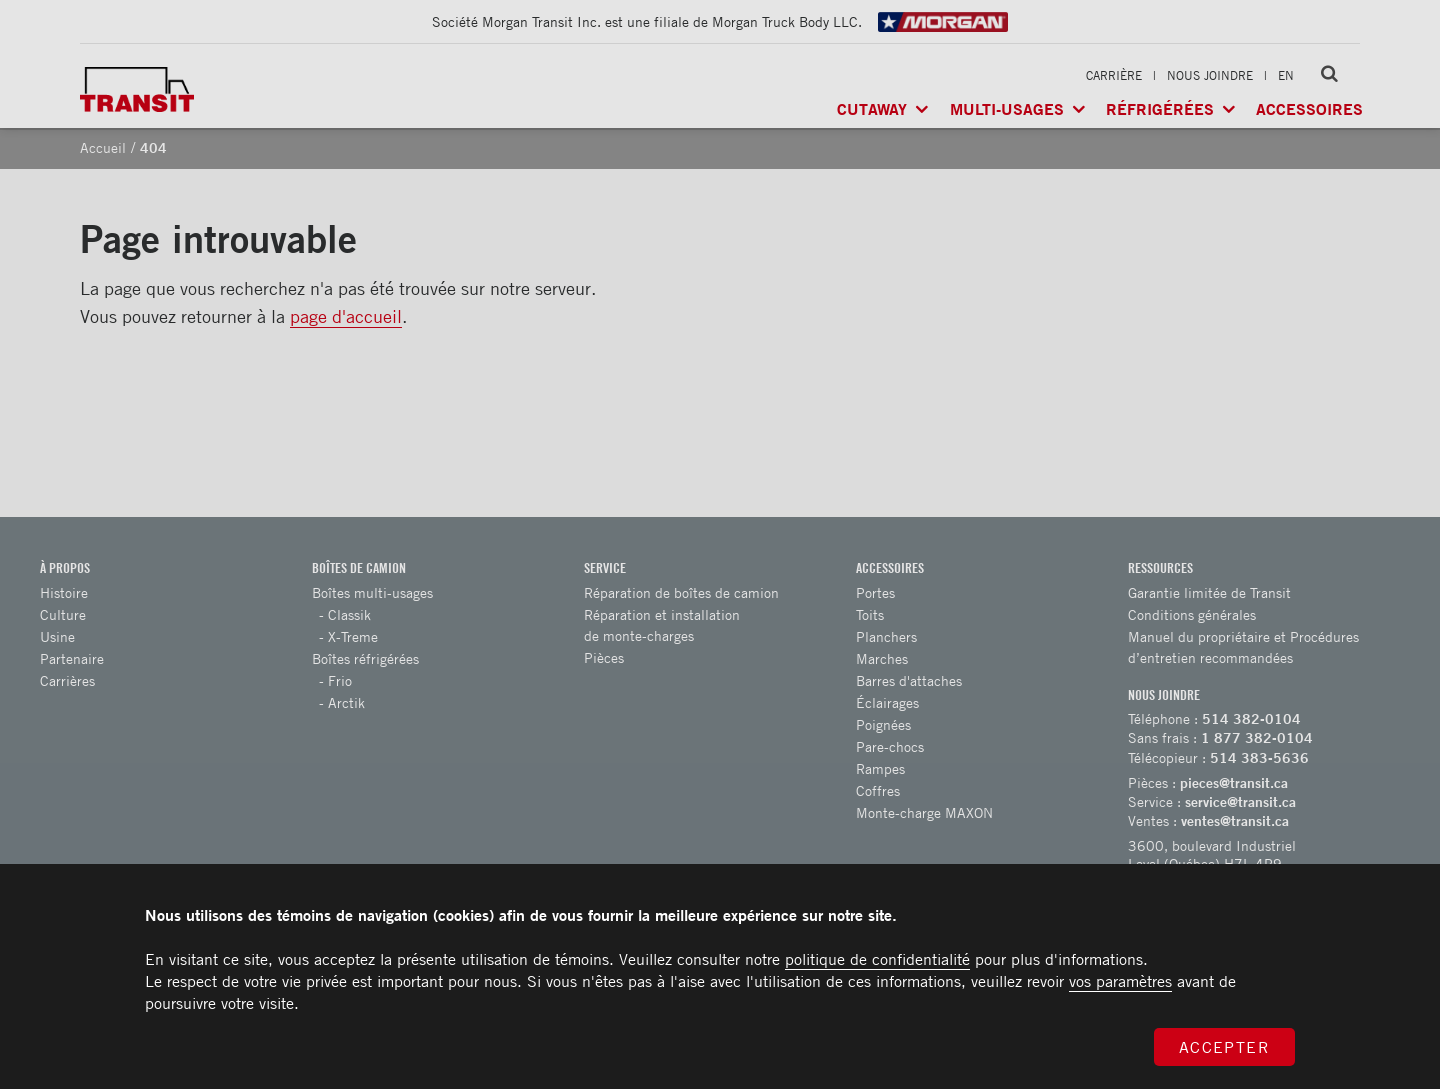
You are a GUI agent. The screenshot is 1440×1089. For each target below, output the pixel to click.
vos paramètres (1120, 981)
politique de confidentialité (877, 959)
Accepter (1225, 1047)
